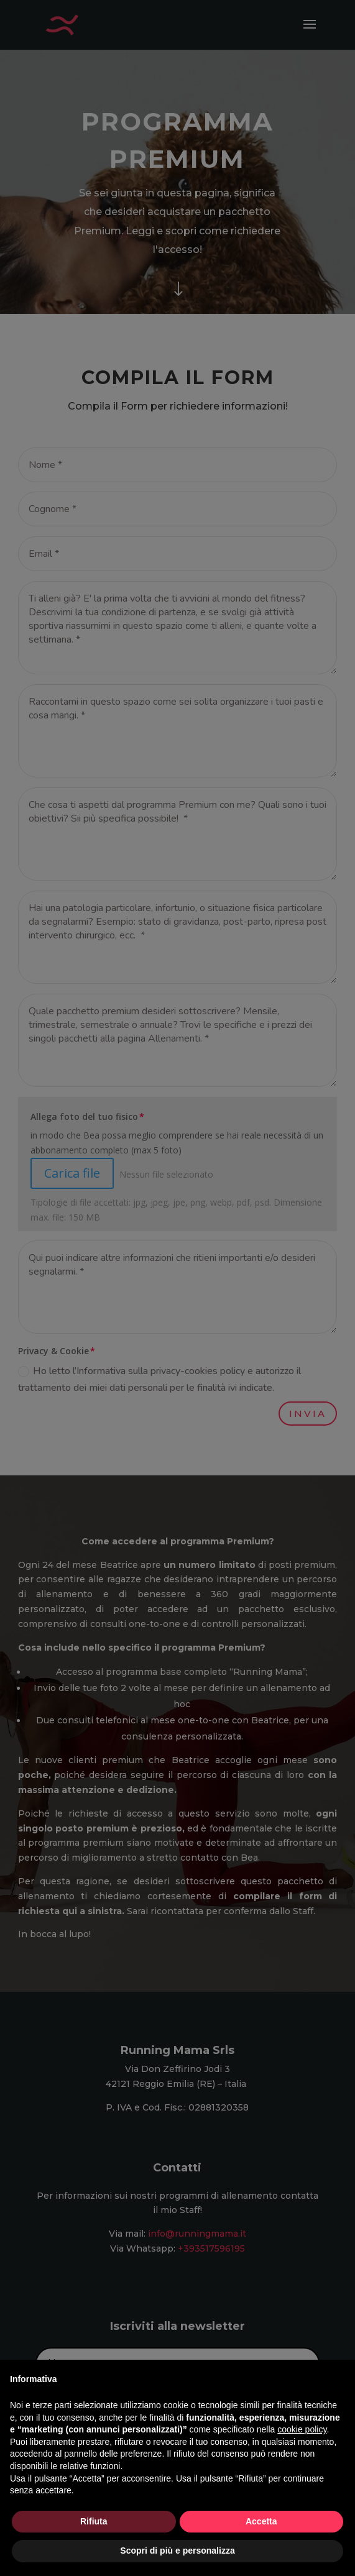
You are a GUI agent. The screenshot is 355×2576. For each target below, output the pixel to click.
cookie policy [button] (301, 2429)
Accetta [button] (261, 2521)
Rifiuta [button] (94, 2521)
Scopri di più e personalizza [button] (177, 2550)
